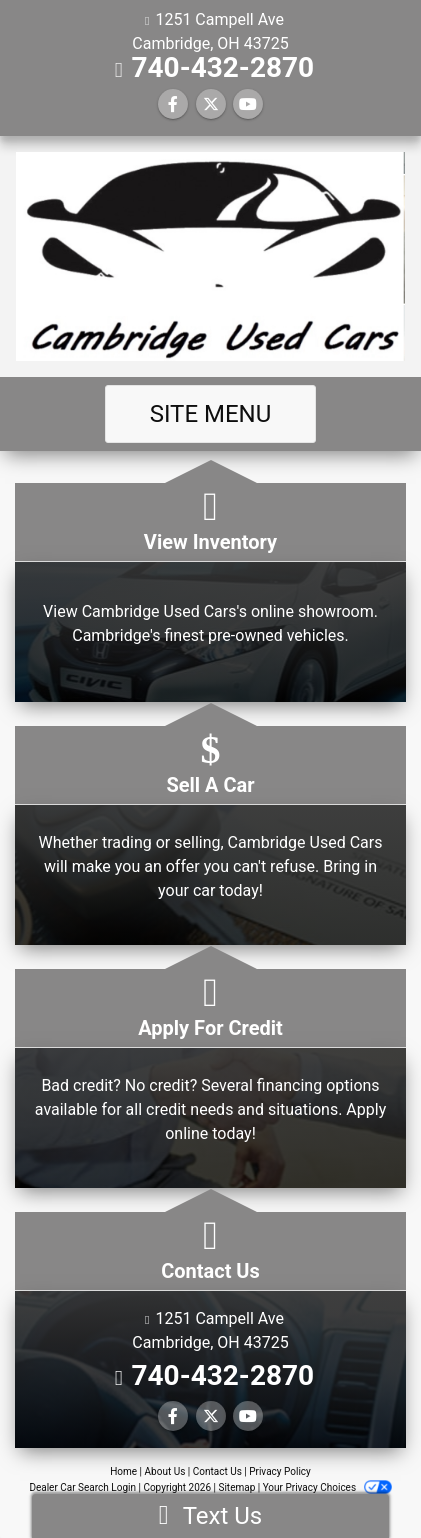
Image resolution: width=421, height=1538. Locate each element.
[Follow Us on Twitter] (211, 104)
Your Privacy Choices (327, 1487)
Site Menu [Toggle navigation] (211, 414)
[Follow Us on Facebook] (173, 104)
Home (123, 1471)
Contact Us (217, 1471)
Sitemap (236, 1487)
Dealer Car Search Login (82, 1487)
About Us (165, 1471)
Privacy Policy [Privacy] (280, 1471)
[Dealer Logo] (210, 256)
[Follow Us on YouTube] (248, 104)
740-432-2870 (222, 67)
